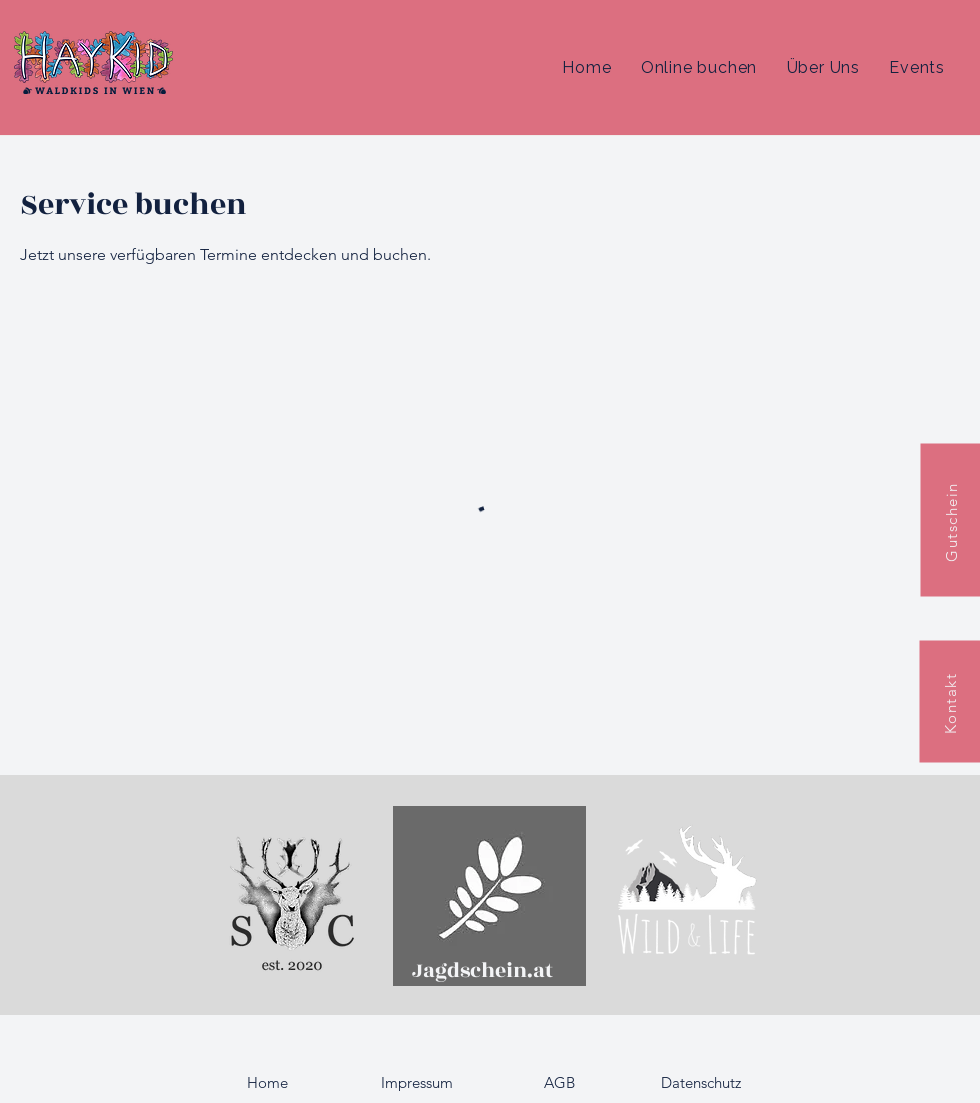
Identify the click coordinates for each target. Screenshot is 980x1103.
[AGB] (559, 1083)
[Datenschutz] (701, 1083)
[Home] (267, 1083)
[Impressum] (417, 1083)
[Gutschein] (950, 519)
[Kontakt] (949, 702)
